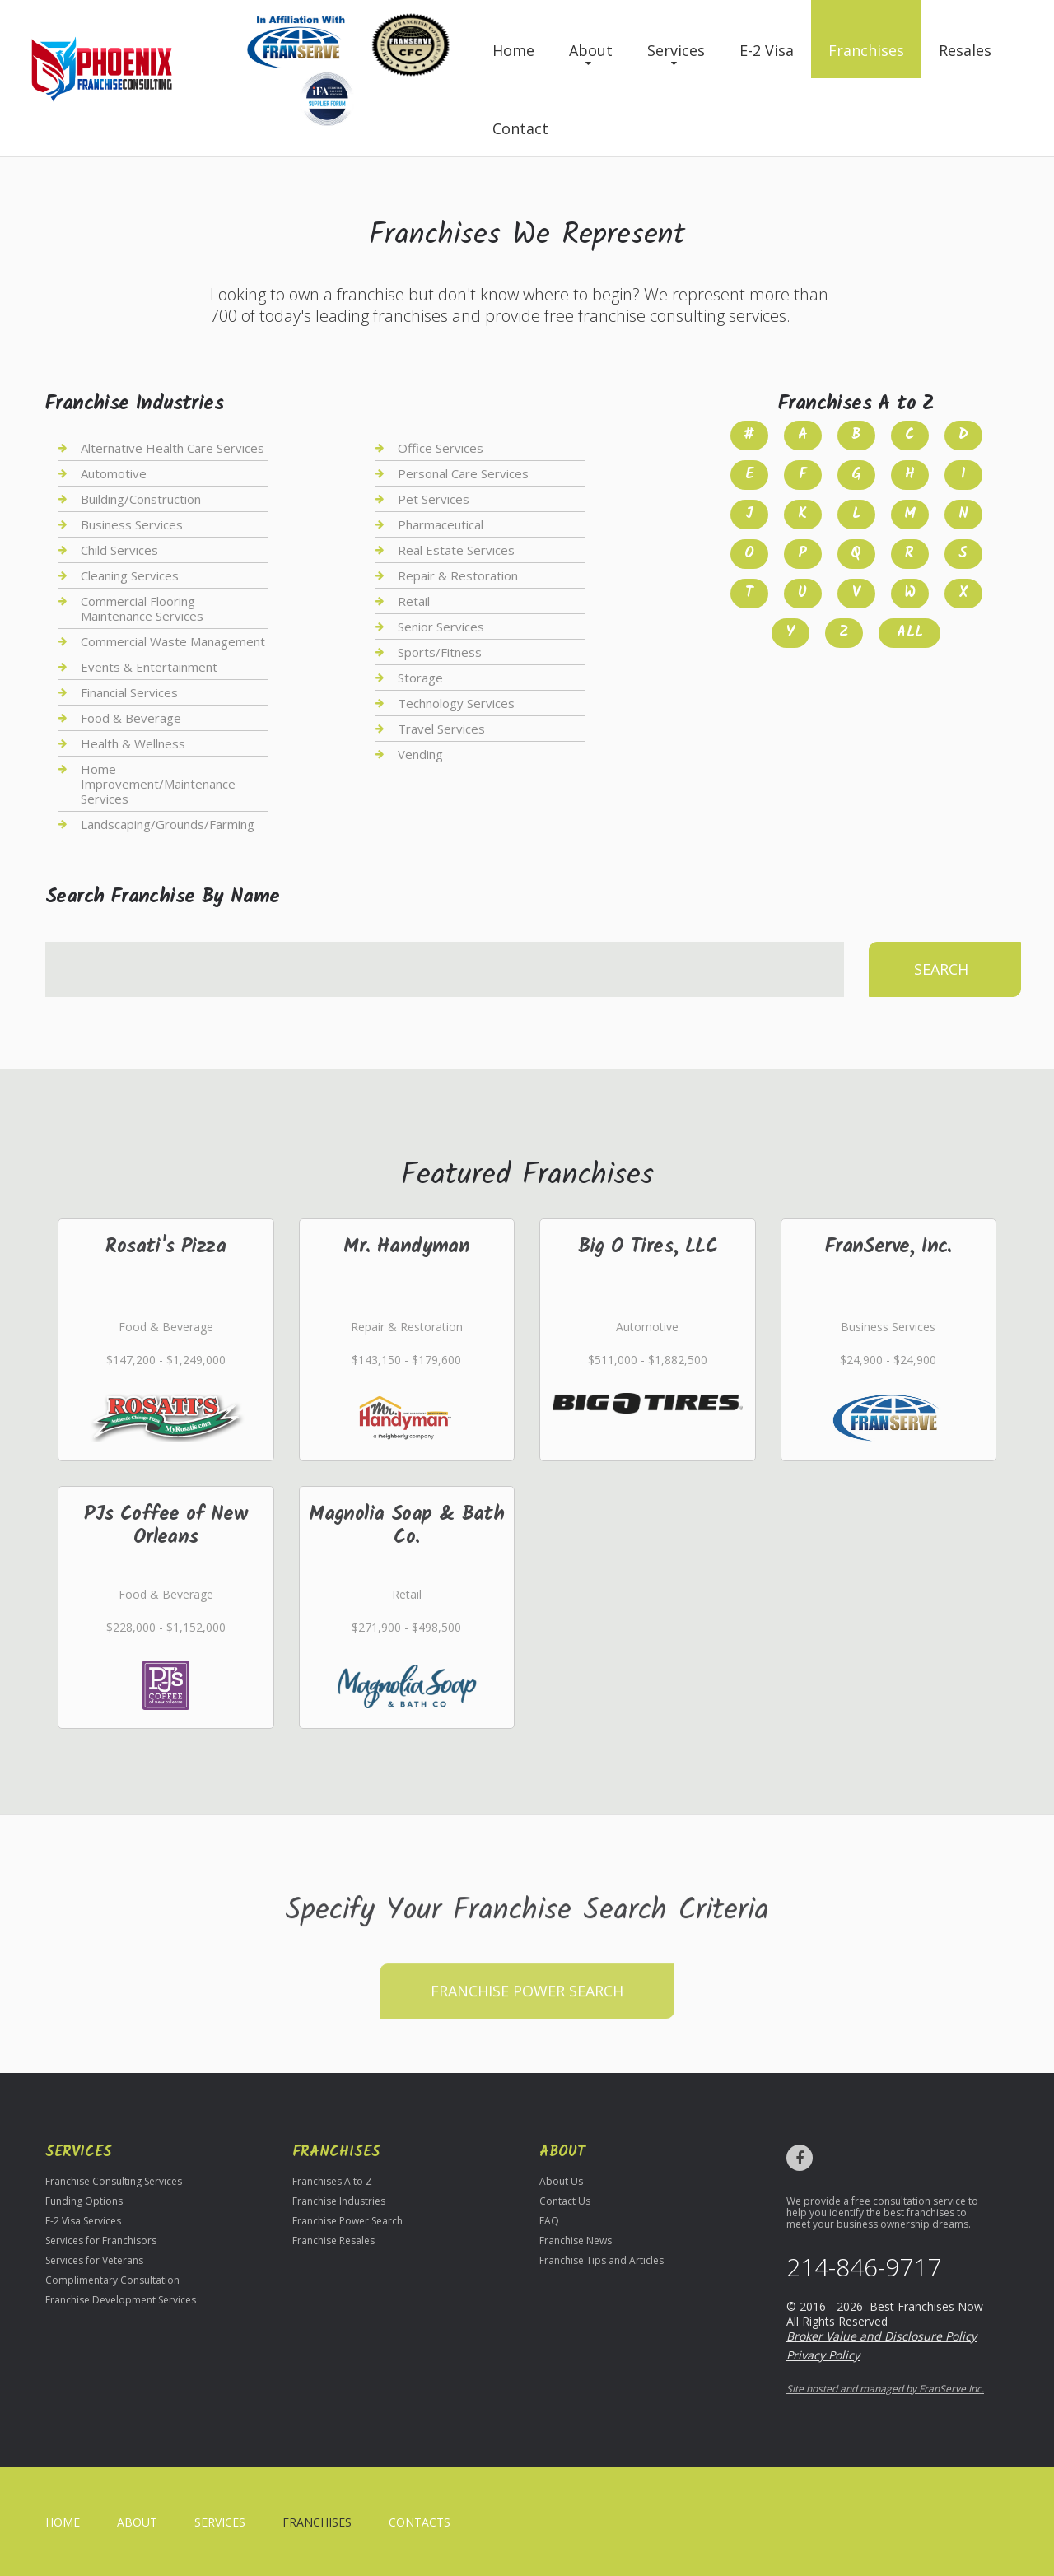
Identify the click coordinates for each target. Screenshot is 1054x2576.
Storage (420, 677)
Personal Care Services (463, 473)
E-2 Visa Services (83, 2221)
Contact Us (564, 2201)
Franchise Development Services (120, 2300)
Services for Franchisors (100, 2241)
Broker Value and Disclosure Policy (881, 2336)
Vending (420, 754)
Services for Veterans (94, 2260)
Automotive (114, 473)
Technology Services (456, 703)
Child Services (119, 550)
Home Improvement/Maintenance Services (158, 784)
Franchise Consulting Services (113, 2181)
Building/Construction (141, 499)
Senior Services (441, 626)
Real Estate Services (456, 550)
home (62, 2522)
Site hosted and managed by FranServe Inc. (885, 2389)
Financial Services (129, 692)
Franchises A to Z (332, 2181)
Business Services (132, 524)
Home (513, 50)
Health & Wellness (133, 743)
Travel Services (441, 728)
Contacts (419, 2522)
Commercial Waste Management (173, 641)
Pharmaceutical (440, 524)
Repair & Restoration (458, 575)
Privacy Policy (823, 2355)
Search (941, 969)
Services (676, 50)
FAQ (549, 2221)
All (910, 633)
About (591, 50)
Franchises (866, 50)
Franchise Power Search (527, 2038)
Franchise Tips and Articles (601, 2260)
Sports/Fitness (440, 652)
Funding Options (84, 2201)
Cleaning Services (130, 575)
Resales (965, 50)
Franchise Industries (338, 2201)
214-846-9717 (863, 2267)
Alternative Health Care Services (172, 448)
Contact (520, 128)
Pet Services (433, 499)
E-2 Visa (766, 50)
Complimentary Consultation (112, 2280)
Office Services (440, 448)
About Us (561, 2181)
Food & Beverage (131, 718)
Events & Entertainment (149, 667)
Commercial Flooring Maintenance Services (142, 608)
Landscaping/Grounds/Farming (167, 824)
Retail (414, 601)
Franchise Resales (333, 2241)
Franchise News (575, 2241)
